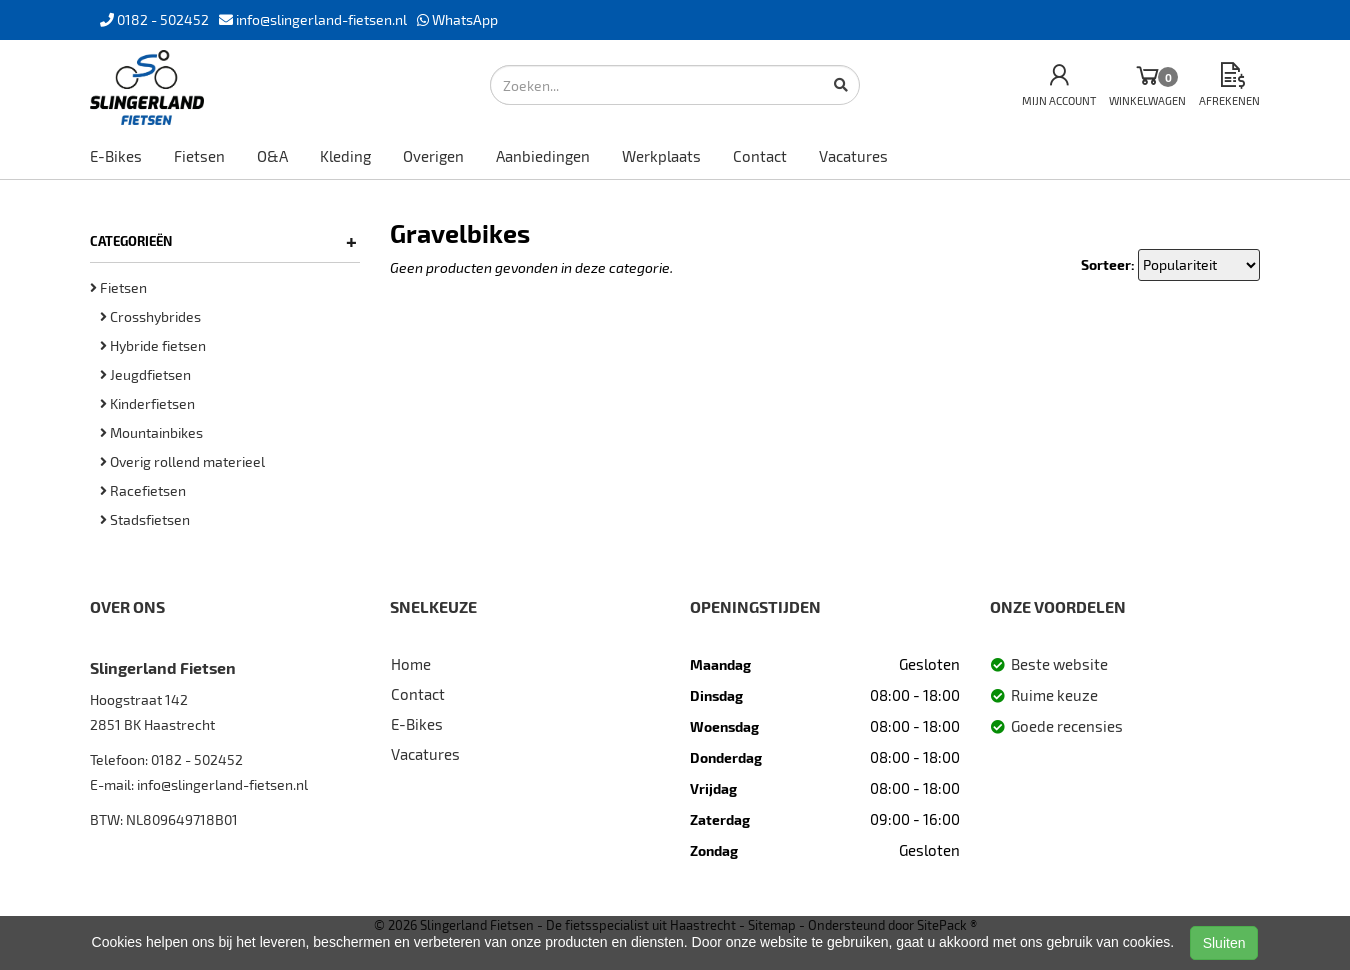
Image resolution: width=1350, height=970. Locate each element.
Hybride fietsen (153, 345)
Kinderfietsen (147, 403)
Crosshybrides (150, 316)
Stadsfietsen (145, 519)
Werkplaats (661, 156)
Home (411, 664)
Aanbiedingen (543, 156)
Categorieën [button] (223, 241)
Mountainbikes (151, 432)
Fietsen (199, 156)
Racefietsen (143, 490)
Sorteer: (1108, 264)
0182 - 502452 (197, 759)
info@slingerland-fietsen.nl (222, 784)
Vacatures (853, 156)
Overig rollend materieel (182, 461)
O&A (272, 156)
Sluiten (1224, 943)
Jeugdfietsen (145, 374)
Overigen (433, 156)
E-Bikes (116, 156)
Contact (760, 156)
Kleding (345, 156)
